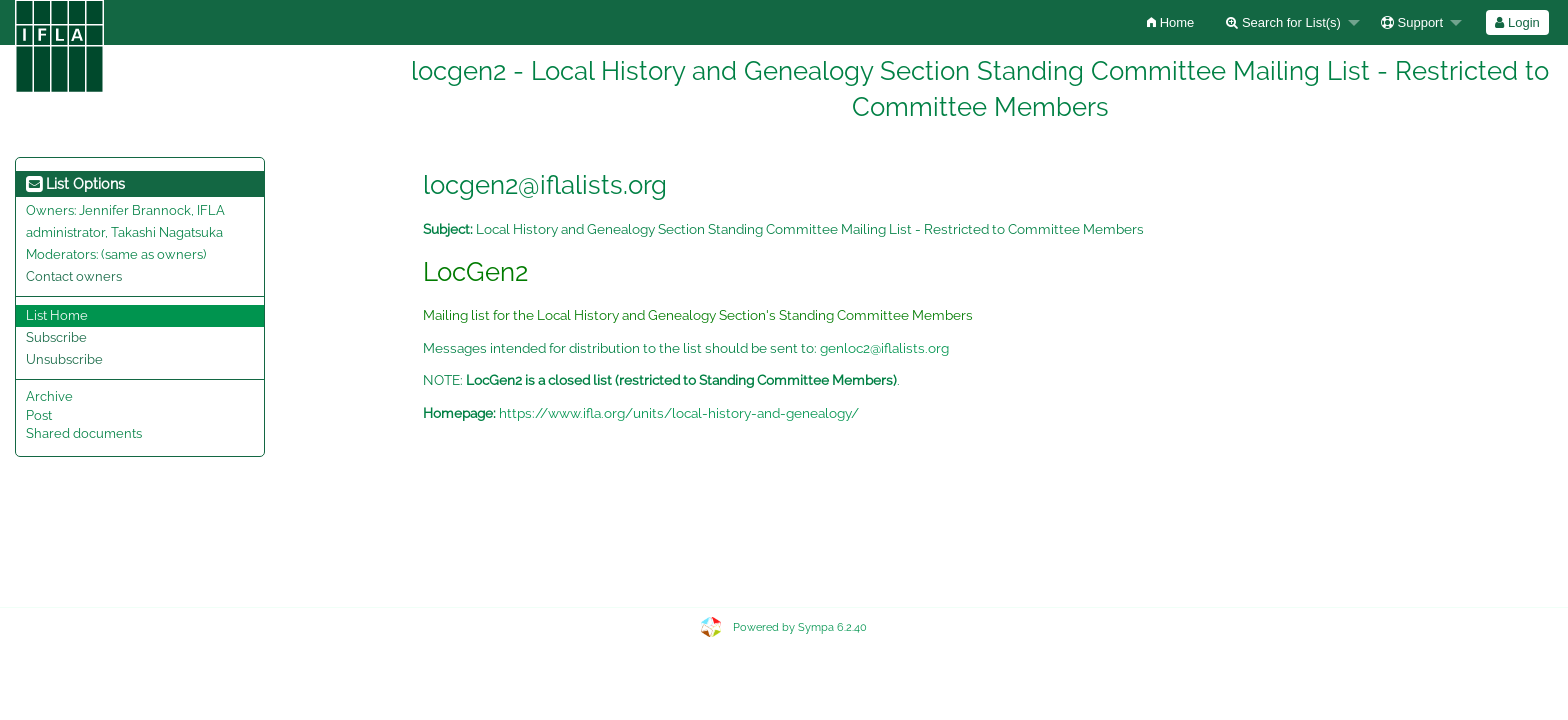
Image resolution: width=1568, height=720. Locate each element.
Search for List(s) (1283, 22)
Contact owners (74, 276)
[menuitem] (1170, 22)
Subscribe (56, 337)
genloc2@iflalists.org (884, 348)
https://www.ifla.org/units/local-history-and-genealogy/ (679, 413)
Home (1170, 22)
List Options (75, 184)
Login (1517, 22)
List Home (57, 315)
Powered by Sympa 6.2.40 (800, 627)
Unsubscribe (64, 359)
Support (1412, 22)
